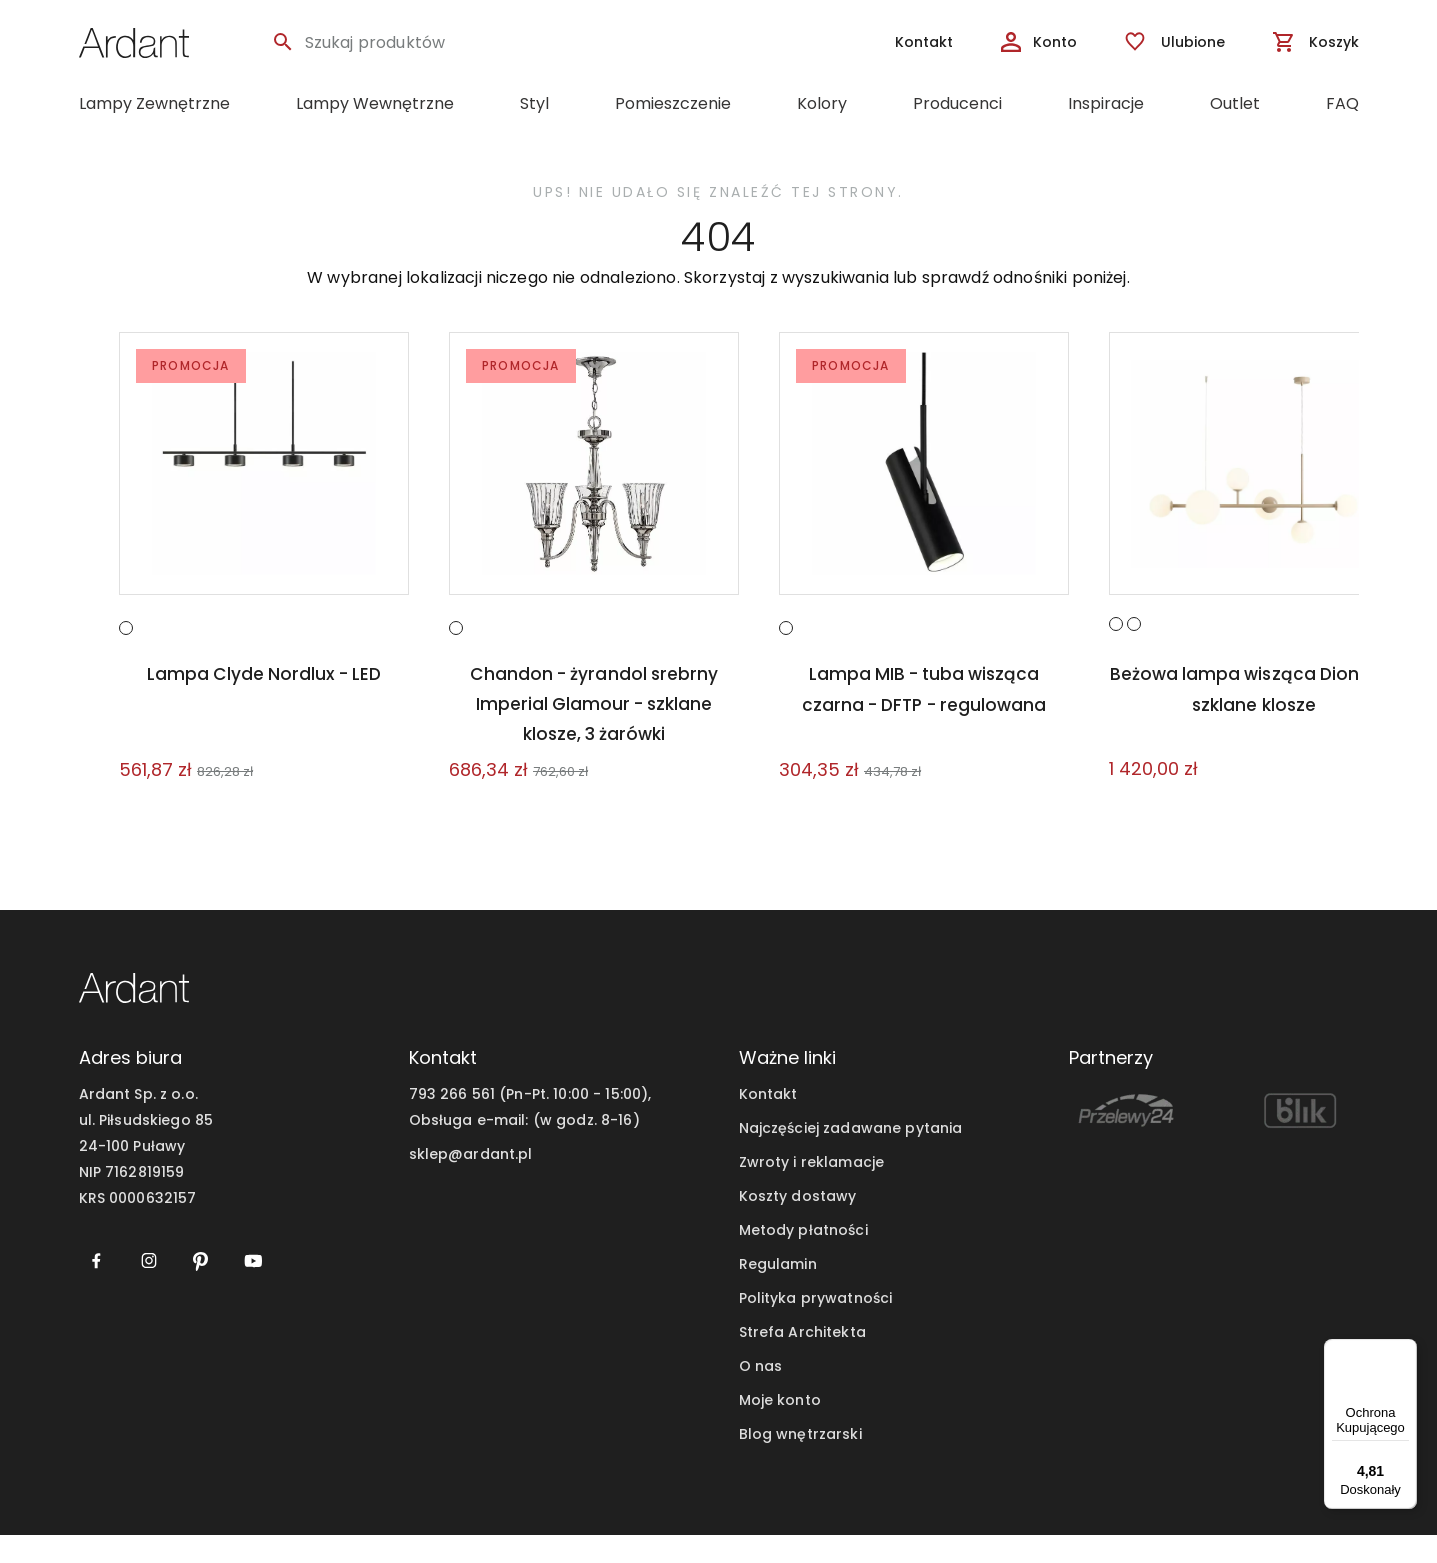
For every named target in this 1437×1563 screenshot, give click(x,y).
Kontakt (768, 1122)
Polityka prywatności (816, 1326)
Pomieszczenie (673, 103)
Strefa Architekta (802, 1360)
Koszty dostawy (798, 1224)
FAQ (1342, 103)
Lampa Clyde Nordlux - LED (263, 702)
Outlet (1235, 103)
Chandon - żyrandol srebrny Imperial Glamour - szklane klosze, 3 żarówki (594, 732)
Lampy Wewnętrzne (375, 103)
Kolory (822, 103)
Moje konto (780, 1428)
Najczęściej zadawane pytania (851, 1156)
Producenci (957, 103)
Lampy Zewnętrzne (154, 103)
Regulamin (778, 1292)
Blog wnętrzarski (800, 1462)
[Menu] (1405, 1351)
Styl (534, 103)
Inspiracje (1106, 103)
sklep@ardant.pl (471, 1182)
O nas (761, 1394)
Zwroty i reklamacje (812, 1190)
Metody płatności (803, 1258)
